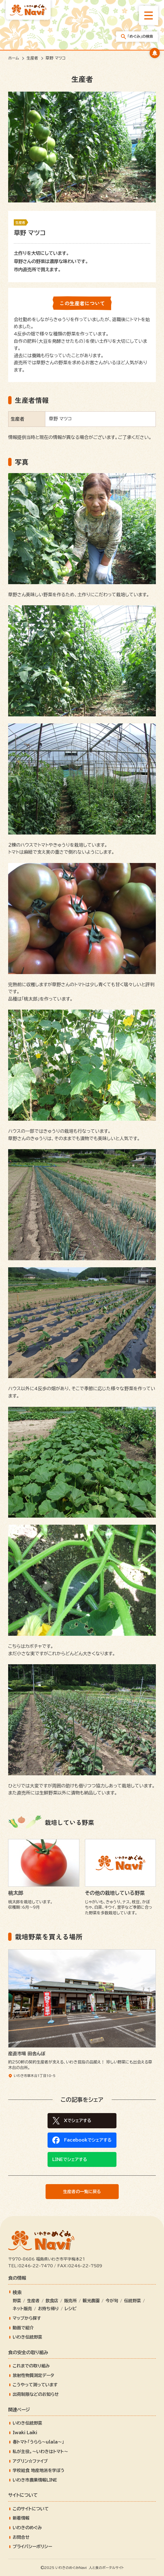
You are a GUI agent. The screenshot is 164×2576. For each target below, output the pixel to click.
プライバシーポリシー (32, 2546)
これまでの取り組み (31, 2366)
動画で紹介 (23, 2328)
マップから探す (27, 2318)
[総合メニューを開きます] (148, 15)
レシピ (71, 2308)
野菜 (17, 2301)
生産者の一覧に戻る (82, 2191)
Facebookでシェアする (88, 2140)
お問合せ (21, 2537)
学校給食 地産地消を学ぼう (38, 2470)
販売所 (70, 2301)
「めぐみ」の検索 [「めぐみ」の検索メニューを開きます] (137, 36)
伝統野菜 (132, 2301)
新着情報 (21, 2518)
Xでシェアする (77, 2120)
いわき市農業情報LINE (35, 2480)
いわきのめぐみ (27, 2528)
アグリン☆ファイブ (30, 2461)
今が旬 (111, 2301)
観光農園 (91, 2301)
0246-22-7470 (36, 2266)
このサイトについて (31, 2509)
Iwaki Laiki (25, 2433)
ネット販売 (22, 2308)
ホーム (13, 58)
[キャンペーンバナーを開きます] (155, 53)
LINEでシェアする (69, 2159)
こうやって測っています (35, 2385)
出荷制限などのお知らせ (36, 2394)
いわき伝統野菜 (27, 2337)
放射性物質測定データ (33, 2375)
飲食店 (52, 2301)
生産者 (32, 58)
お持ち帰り (48, 2308)
